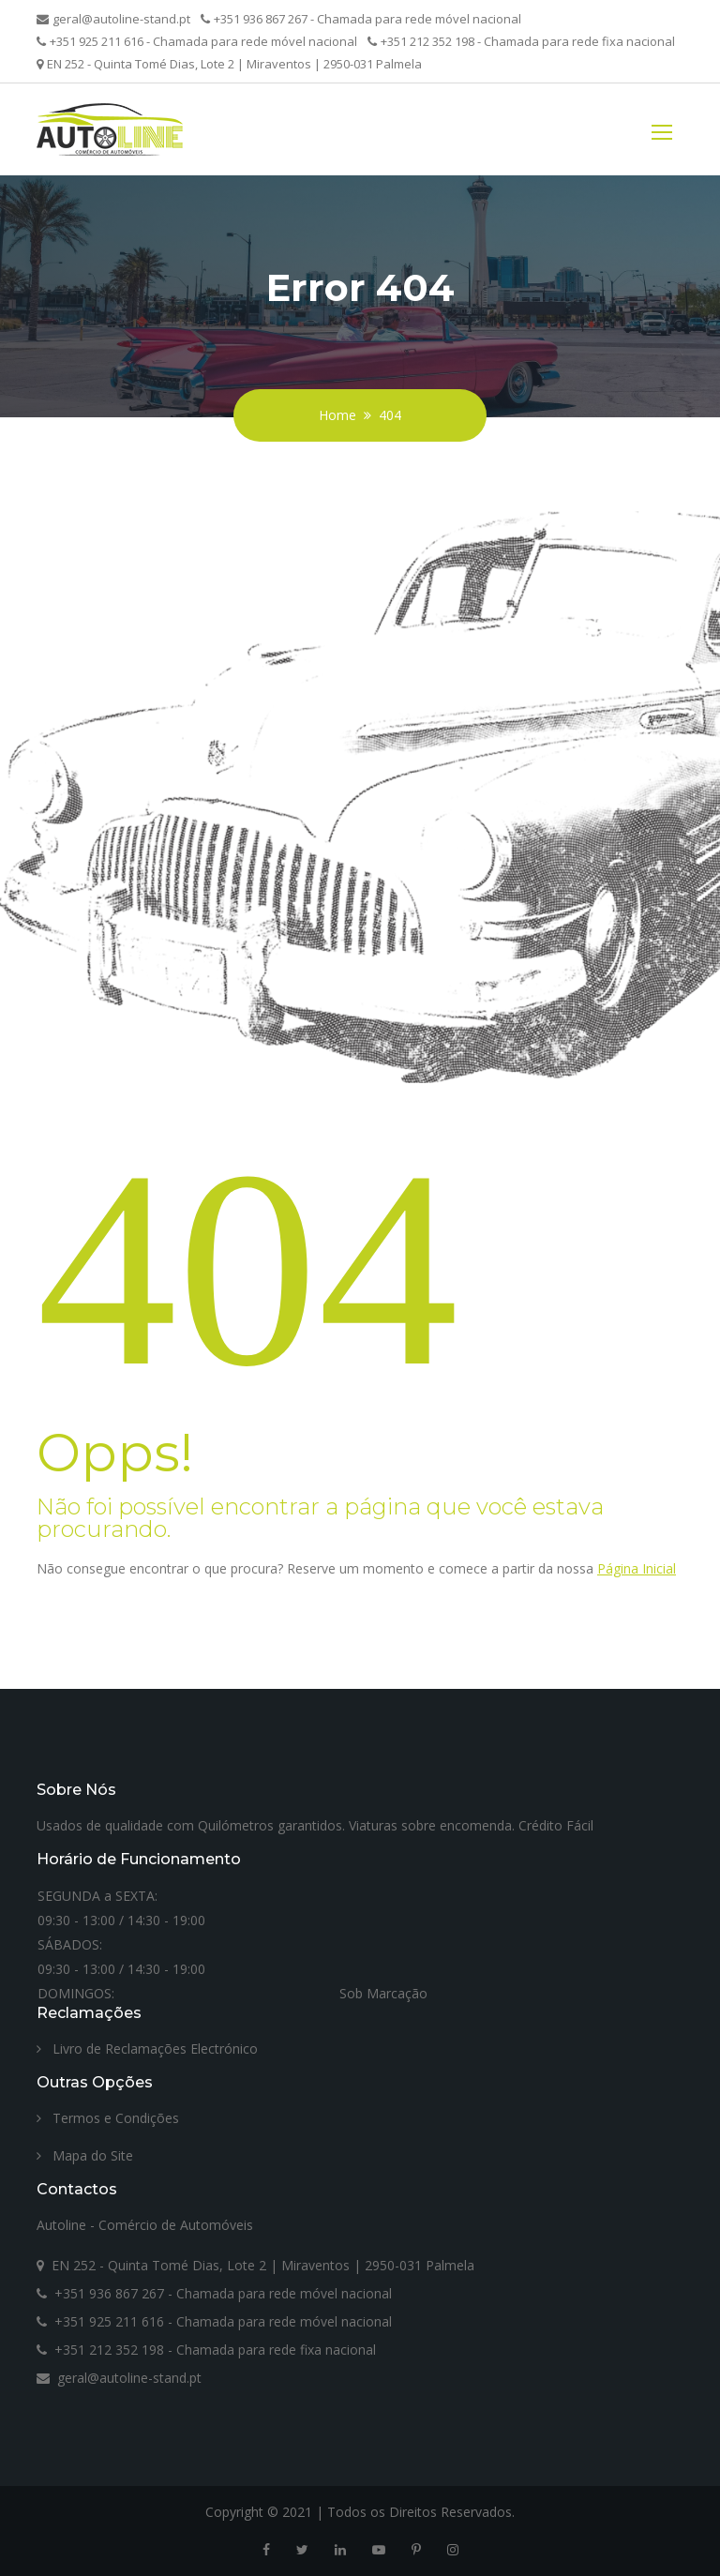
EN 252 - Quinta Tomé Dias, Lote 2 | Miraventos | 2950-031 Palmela (229, 63)
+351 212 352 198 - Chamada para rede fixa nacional (521, 41)
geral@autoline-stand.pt (113, 18)
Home (337, 415)
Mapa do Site (85, 2155)
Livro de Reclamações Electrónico (147, 2048)
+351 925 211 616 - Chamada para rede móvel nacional (197, 41)
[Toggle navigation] (661, 129)
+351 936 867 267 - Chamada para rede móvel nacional (361, 18)
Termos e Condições (108, 2118)
